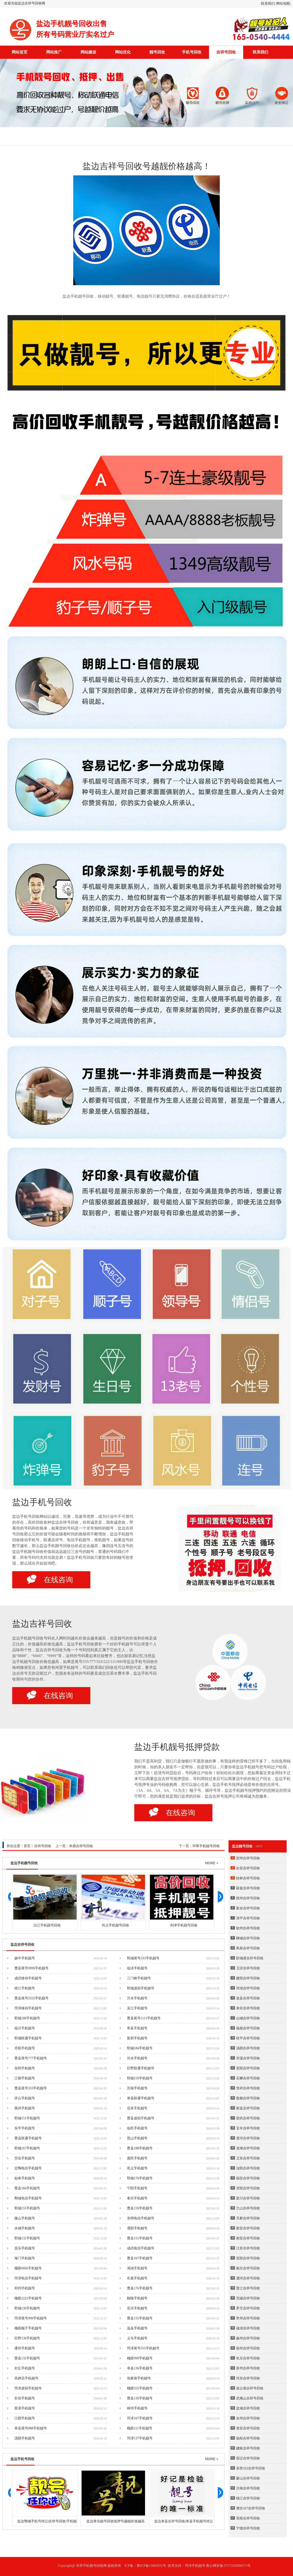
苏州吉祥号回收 (248, 2368)
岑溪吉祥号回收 (248, 2058)
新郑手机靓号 (137, 2038)
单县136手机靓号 (140, 2368)
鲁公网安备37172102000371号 (228, 2565)
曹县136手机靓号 (140, 2398)
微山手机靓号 (24, 2218)
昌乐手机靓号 (24, 2248)
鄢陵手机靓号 (137, 2298)
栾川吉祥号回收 (248, 2198)
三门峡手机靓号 (139, 1978)
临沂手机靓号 (24, 2028)
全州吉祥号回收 (248, 2418)
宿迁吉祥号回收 (248, 2458)
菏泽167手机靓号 (140, 2418)
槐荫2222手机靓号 (28, 2298)
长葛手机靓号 (137, 2278)
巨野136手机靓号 (27, 2338)
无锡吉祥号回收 (248, 2298)
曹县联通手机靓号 (28, 2138)
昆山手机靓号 (137, 2138)
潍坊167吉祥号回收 (250, 2508)
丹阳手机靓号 (24, 2048)
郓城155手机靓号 (27, 2208)
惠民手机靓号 (137, 2158)
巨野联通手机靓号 (140, 2068)
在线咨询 (50, 1580)
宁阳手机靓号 (137, 2188)
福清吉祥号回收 (248, 2328)
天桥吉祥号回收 (248, 2218)
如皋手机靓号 (24, 2178)
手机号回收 (191, 52)
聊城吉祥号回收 (248, 1938)
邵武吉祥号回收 (248, 2118)
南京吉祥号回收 (248, 2268)
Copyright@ (66, 2565)
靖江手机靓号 (24, 1988)
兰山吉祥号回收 (248, 2208)
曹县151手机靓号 (140, 2238)
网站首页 (19, 52)
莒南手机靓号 (137, 2088)
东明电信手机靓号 (140, 2218)
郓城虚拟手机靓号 (140, 1988)
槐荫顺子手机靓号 (28, 2328)
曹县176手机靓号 (140, 2288)
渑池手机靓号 (137, 2268)
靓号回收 (157, 52)
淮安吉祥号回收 (248, 2428)
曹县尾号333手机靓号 (30, 2088)
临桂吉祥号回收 (248, 2438)
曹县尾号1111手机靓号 (144, 2018)
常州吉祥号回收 (248, 2318)
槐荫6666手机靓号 (28, 2268)
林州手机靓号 (137, 2408)
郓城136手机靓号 (27, 2308)
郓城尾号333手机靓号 (143, 1958)
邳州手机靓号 (24, 2288)
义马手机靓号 (137, 2338)
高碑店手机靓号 (26, 2378)
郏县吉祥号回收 (248, 2108)
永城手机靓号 (24, 2228)
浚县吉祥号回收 (248, 1998)
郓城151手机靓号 (27, 2118)
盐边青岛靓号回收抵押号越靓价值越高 (115, 2521)
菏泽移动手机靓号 (28, 2008)
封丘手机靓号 (24, 2368)
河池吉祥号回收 (248, 1988)
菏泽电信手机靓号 (28, 2278)
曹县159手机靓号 (140, 2208)
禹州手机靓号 (24, 2108)
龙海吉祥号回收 (248, 2148)
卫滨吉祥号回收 (248, 1968)
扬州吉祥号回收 (248, 2338)
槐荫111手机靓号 (139, 2428)
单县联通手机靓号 (140, 2098)
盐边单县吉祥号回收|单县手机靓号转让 (183, 2521)
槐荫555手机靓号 (140, 2388)
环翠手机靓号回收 (206, 1846)
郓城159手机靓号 (140, 2078)
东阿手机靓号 (24, 2068)
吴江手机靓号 (137, 2008)
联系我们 (268, 3)
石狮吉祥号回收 (248, 2078)
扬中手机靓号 (24, 1958)
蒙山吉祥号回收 (248, 2478)
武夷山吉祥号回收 (249, 2398)
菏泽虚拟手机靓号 (28, 2388)
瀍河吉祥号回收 (248, 2278)
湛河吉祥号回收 (248, 2138)
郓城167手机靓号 (27, 2148)
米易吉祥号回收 (81, 1846)
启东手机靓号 (137, 2108)
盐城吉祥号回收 (248, 2408)
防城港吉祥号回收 (249, 1958)
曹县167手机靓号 (140, 2258)
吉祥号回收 (226, 52)
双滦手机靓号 (24, 2408)
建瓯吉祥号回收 (248, 2448)
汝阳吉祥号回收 (248, 2168)
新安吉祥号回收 (248, 2228)
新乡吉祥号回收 (248, 1908)
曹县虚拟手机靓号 (140, 2118)
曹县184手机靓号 (27, 2188)
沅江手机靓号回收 (115, 1925)
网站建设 (88, 52)
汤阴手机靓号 (24, 2438)
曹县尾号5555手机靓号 (31, 1998)
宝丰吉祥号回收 (248, 2128)
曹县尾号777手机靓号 (30, 2058)
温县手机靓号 (137, 2328)
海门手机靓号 (24, 2258)
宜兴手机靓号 (137, 2308)
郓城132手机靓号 (27, 2238)
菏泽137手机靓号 (140, 2438)
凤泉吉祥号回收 (248, 1948)
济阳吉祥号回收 (248, 2188)
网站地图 (283, 3)
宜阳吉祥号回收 (248, 2258)
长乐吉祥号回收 (248, 2358)
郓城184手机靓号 (140, 2048)
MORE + (211, 1863)
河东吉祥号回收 (248, 2378)
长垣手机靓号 (24, 2398)
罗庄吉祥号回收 (248, 2308)
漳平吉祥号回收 (248, 1918)
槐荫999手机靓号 (140, 2358)
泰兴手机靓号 (137, 2198)
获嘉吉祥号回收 (248, 1888)
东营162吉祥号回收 (250, 2468)
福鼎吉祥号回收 (248, 2028)
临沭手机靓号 (137, 1968)
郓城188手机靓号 (27, 2018)
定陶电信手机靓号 (28, 2168)
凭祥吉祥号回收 (248, 2088)
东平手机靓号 (24, 2128)
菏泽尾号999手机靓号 (30, 2318)
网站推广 (54, 52)
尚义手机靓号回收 (184, 1925)
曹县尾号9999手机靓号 (31, 1968)
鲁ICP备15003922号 (151, 2565)
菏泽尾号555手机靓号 (143, 2348)
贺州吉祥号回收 (248, 1858)
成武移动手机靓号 (28, 1978)
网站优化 (123, 52)
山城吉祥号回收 (248, 2018)
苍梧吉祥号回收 (248, 2518)
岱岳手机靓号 (24, 2158)
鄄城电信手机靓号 (28, 2198)
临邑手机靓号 (137, 2128)
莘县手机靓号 (137, 2028)
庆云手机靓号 (24, 2098)
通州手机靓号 (24, 2348)
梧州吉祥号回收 (248, 1898)
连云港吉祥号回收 (249, 2388)
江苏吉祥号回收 (248, 2248)
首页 (27, 1846)
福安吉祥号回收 (248, 2178)
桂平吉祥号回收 (248, 2038)
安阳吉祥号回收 (248, 2068)
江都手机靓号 (24, 2078)
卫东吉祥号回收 (248, 2158)
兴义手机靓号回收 (47, 1925)
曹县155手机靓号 (140, 2318)
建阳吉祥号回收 (248, 1978)
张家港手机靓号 (139, 2378)
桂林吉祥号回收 (248, 1878)
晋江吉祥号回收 (248, 2288)
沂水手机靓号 (137, 1998)
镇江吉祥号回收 (248, 2498)
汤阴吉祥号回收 (248, 2048)
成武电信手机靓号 (140, 2248)
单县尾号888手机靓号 (30, 2428)
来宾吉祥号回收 (248, 2008)
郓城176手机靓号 (140, 2178)
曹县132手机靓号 (27, 2358)
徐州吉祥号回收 (248, 2348)
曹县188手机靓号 (140, 2148)
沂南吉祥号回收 (248, 2488)
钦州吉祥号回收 (248, 1928)
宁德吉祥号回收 (248, 2528)
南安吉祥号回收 (248, 2238)
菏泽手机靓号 (195, 2565)
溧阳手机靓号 (137, 2228)
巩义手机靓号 (137, 2168)
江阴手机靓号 (24, 2418)
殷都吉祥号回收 (248, 2098)
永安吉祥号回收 (248, 1868)
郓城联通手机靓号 (28, 2038)
